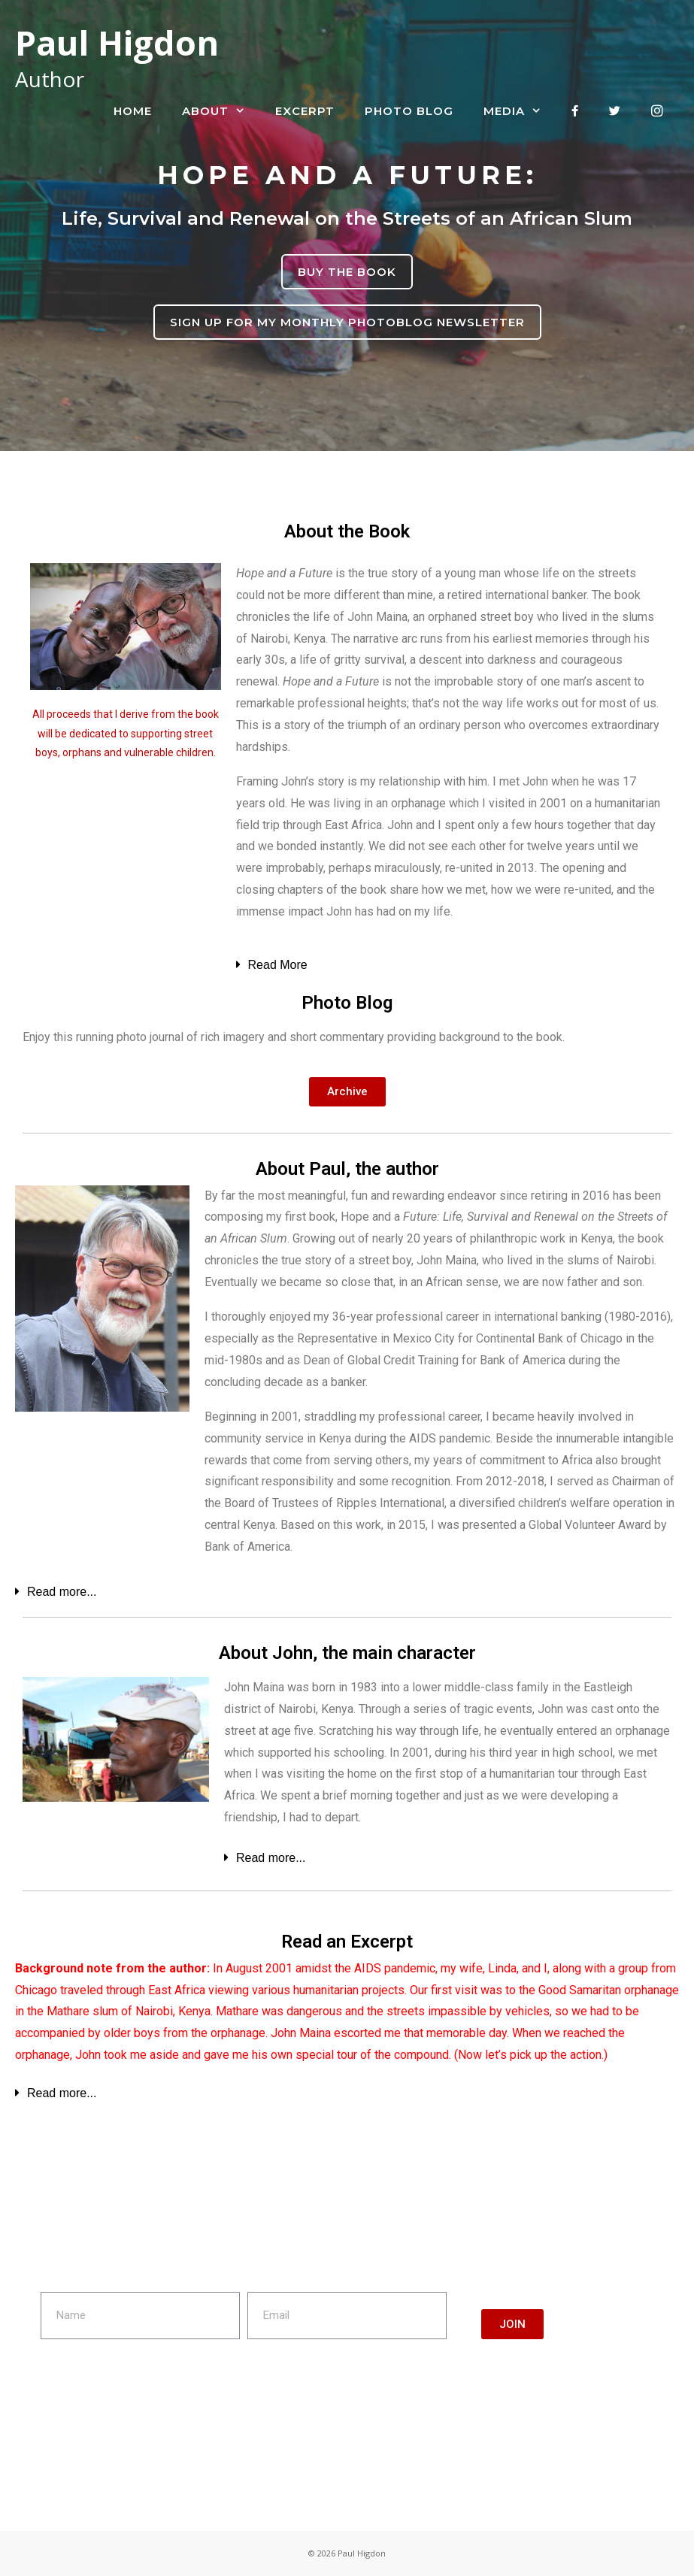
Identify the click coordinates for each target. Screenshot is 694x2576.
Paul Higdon (117, 42)
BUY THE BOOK (347, 272)
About (221, 111)
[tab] (450, 961)
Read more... (61, 1591)
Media (519, 111)
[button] (347, 1091)
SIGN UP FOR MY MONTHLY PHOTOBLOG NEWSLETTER (347, 322)
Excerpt (305, 111)
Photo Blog (409, 111)
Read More (278, 964)
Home (133, 111)
